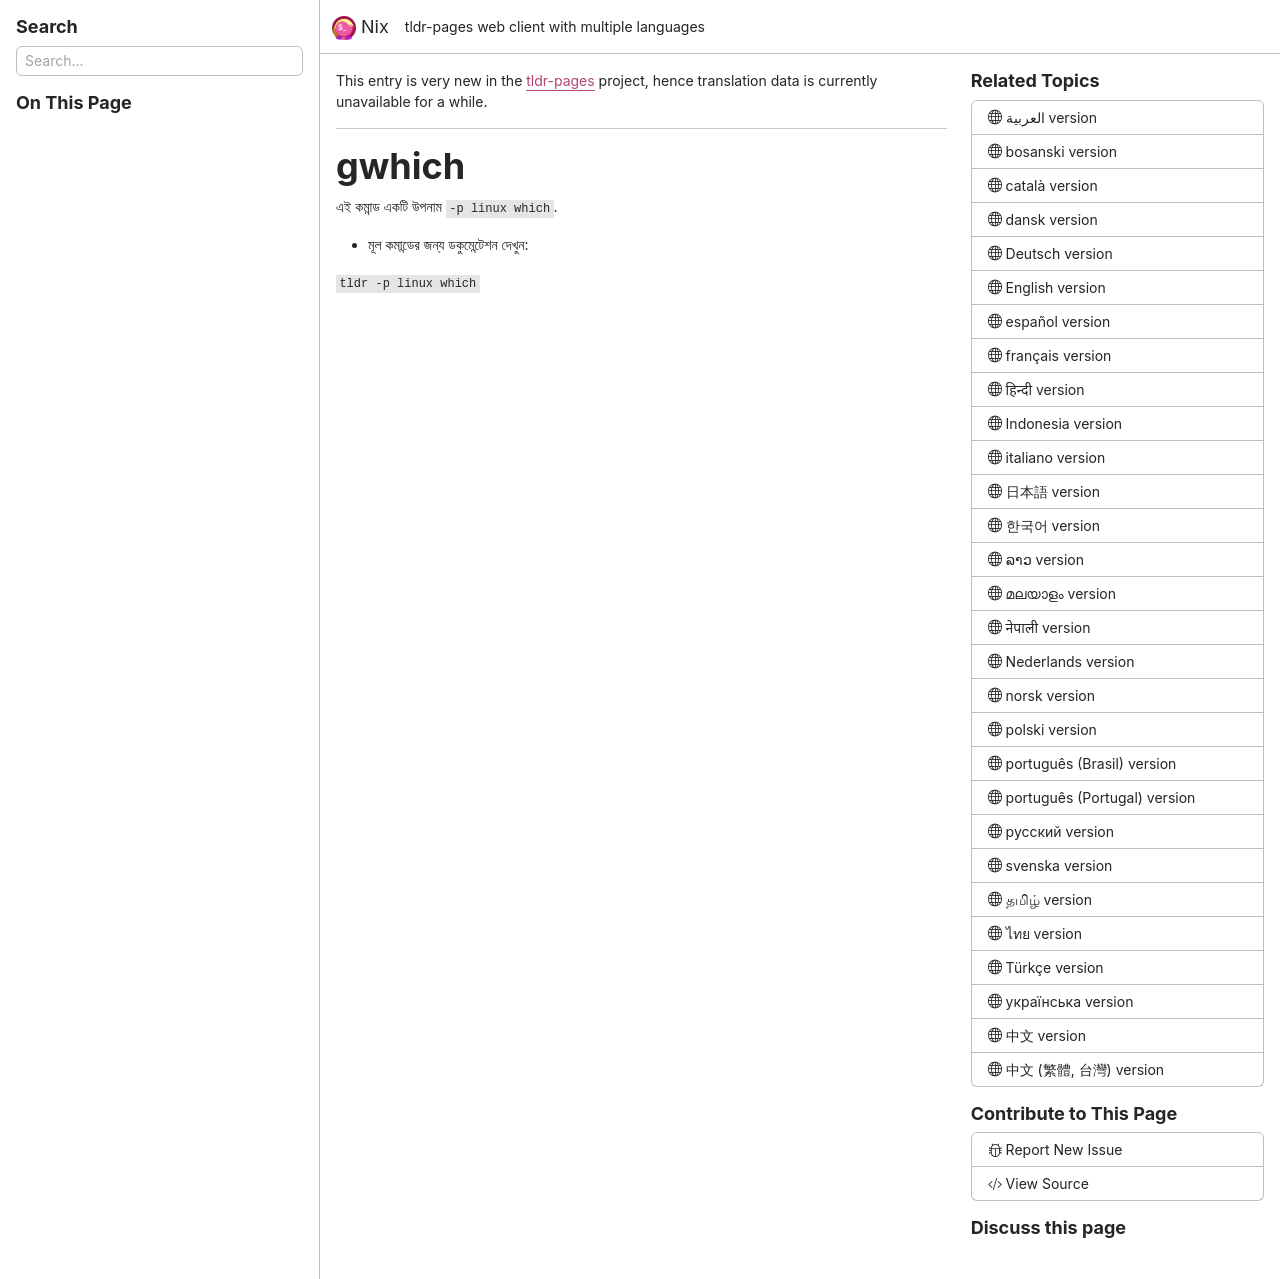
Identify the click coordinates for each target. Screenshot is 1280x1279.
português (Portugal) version (1092, 797)
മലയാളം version (1052, 593)
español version (1049, 321)
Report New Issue (1055, 1149)
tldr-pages (560, 80)
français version (1050, 355)
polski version (1042, 729)
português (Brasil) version (1082, 763)
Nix (360, 28)
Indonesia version (1055, 423)
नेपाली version (1039, 627)
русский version (1051, 831)
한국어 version (1044, 525)
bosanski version (1052, 151)
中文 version (1037, 1035)
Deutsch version (1050, 253)
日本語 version (1044, 491)
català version (1043, 185)
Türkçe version (1046, 967)
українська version (1061, 1001)
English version (1047, 287)
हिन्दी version (1036, 389)
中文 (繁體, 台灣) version (1076, 1069)
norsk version (1041, 695)
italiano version (1047, 457)
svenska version (1050, 865)
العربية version (1042, 117)
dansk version (1043, 219)
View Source (1038, 1183)
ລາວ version (1036, 559)
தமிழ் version (1040, 899)
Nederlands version (1061, 661)
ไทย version (1035, 933)
